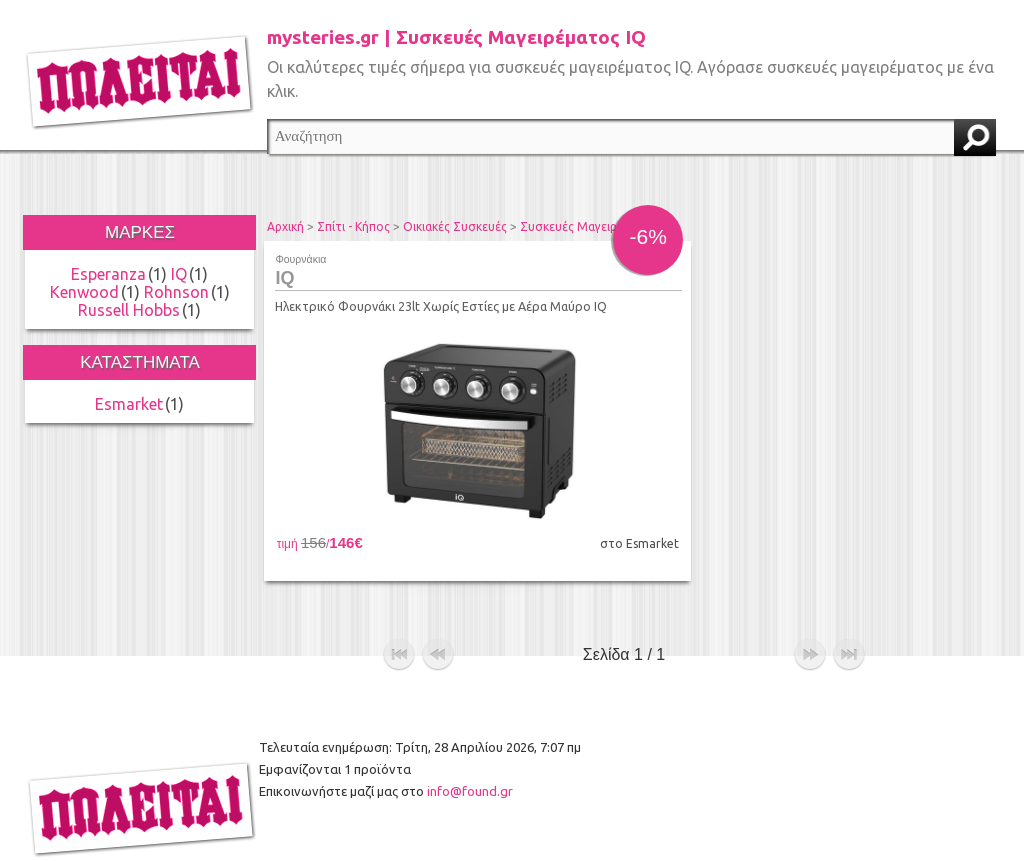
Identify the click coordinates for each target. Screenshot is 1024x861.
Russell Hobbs (129, 310)
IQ (179, 274)
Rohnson (176, 292)
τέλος (849, 620)
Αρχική (285, 226)
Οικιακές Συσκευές (455, 226)
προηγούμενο (438, 620)
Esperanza (108, 274)
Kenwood (84, 292)
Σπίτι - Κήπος (353, 226)
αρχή (399, 620)
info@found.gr (470, 756)
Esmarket (129, 404)
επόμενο (810, 620)
